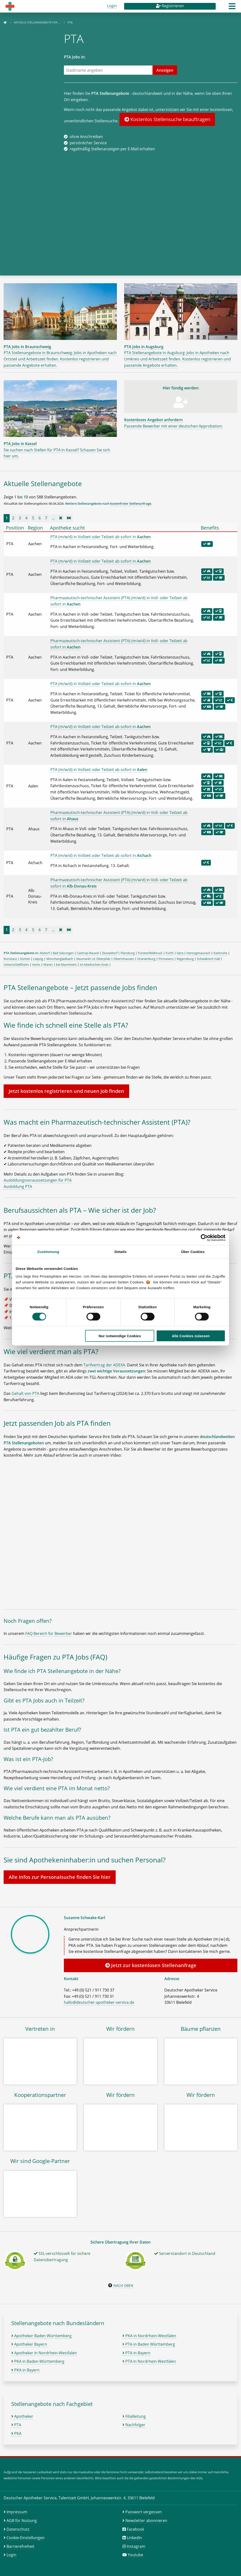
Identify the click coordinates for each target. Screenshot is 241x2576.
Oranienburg (146, 959)
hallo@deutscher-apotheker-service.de (99, 2002)
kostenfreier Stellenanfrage (130, 503)
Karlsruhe (220, 953)
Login (112, 5)
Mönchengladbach (59, 959)
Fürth (170, 953)
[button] (232, 7)
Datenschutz (18, 2529)
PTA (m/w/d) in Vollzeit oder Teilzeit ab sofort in (100, 536)
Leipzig (38, 959)
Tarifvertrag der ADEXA (104, 1365)
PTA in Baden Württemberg (148, 2344)
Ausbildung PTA (18, 1186)
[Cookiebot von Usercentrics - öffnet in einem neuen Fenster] (204, 1237)
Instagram (136, 2546)
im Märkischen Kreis (94, 964)
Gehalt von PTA (25, 1393)
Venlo (36, 964)
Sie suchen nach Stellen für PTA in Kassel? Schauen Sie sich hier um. (57, 450)
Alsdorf (45, 953)
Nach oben (123, 2285)
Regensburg (185, 959)
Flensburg (127, 953)
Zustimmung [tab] (48, 1252)
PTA (16, 2424)
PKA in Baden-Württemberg (37, 2361)
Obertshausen (124, 959)
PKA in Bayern (25, 2370)
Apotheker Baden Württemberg (41, 2335)
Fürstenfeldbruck (150, 953)
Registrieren (170, 5)
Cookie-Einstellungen (26, 2537)
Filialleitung (134, 2416)
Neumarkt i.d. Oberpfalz (93, 959)
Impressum (17, 2511)
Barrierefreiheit (20, 2546)
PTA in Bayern (136, 2353)
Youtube (135, 2554)
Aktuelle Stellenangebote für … (37, 22)
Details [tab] (120, 1252)
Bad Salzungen (63, 953)
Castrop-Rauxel (88, 953)
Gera (180, 953)
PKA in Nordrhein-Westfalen (149, 2335)
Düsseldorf (109, 953)
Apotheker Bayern (29, 2344)
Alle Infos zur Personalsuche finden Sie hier (60, 1877)
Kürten (25, 959)
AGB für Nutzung (22, 2520)
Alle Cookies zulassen (191, 1336)
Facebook (135, 2529)
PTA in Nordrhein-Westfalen (149, 2361)
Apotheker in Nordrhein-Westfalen (44, 2353)
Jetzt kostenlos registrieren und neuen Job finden (66, 1091)
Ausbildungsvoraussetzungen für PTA (38, 1180)
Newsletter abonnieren (146, 2520)
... (53, 518)
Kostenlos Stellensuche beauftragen (167, 119)
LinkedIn (134, 2537)
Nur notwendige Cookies (120, 1336)
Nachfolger (133, 2424)
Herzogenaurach (198, 953)
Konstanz (10, 959)
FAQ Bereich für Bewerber (48, 1633)
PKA (16, 2433)
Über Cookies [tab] (193, 1252)
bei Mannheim (66, 964)
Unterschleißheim (16, 964)
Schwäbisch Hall (208, 959)
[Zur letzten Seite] (69, 518)
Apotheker (22, 2416)
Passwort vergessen (143, 2511)
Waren (48, 964)
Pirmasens (166, 959)
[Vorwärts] (60, 518)
